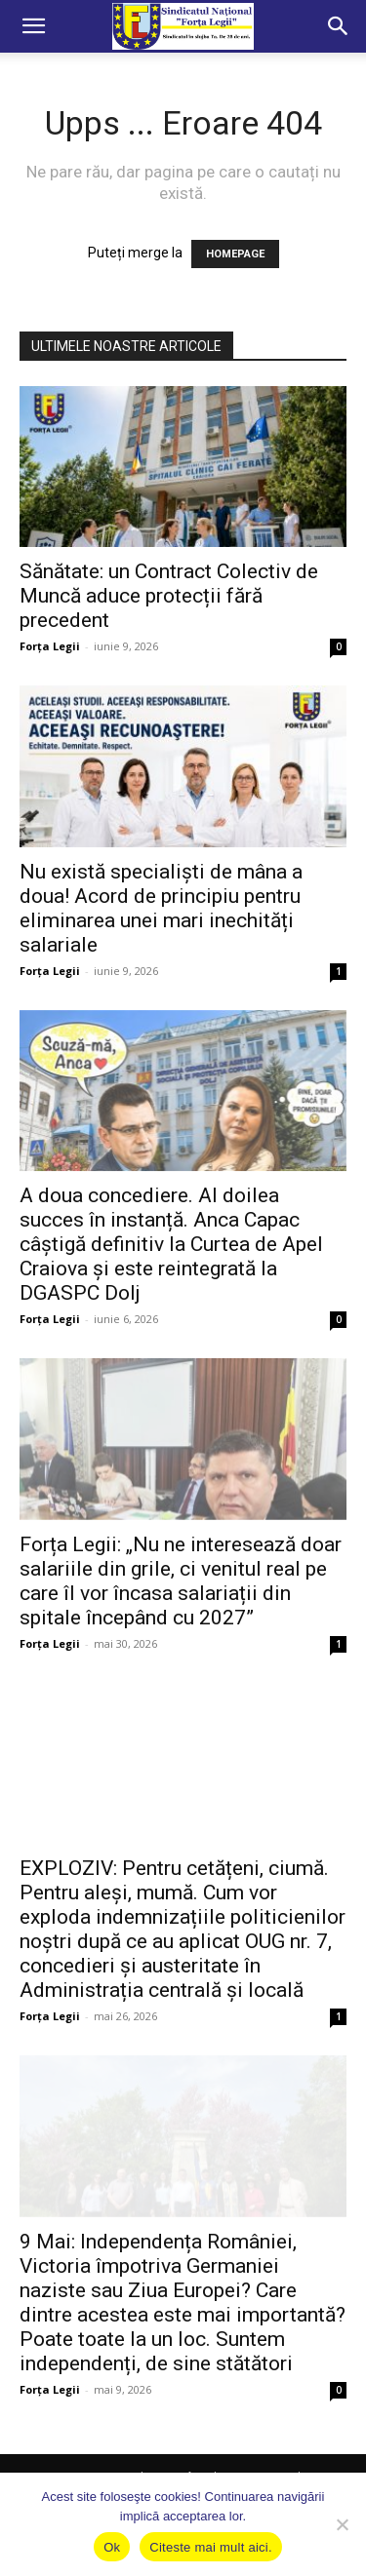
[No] (341, 2524)
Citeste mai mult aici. (210, 2547)
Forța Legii (50, 646)
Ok (111, 2547)
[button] (33, 26)
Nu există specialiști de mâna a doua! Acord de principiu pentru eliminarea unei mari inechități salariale (161, 908)
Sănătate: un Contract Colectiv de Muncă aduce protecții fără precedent (169, 596)
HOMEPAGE (235, 254)
